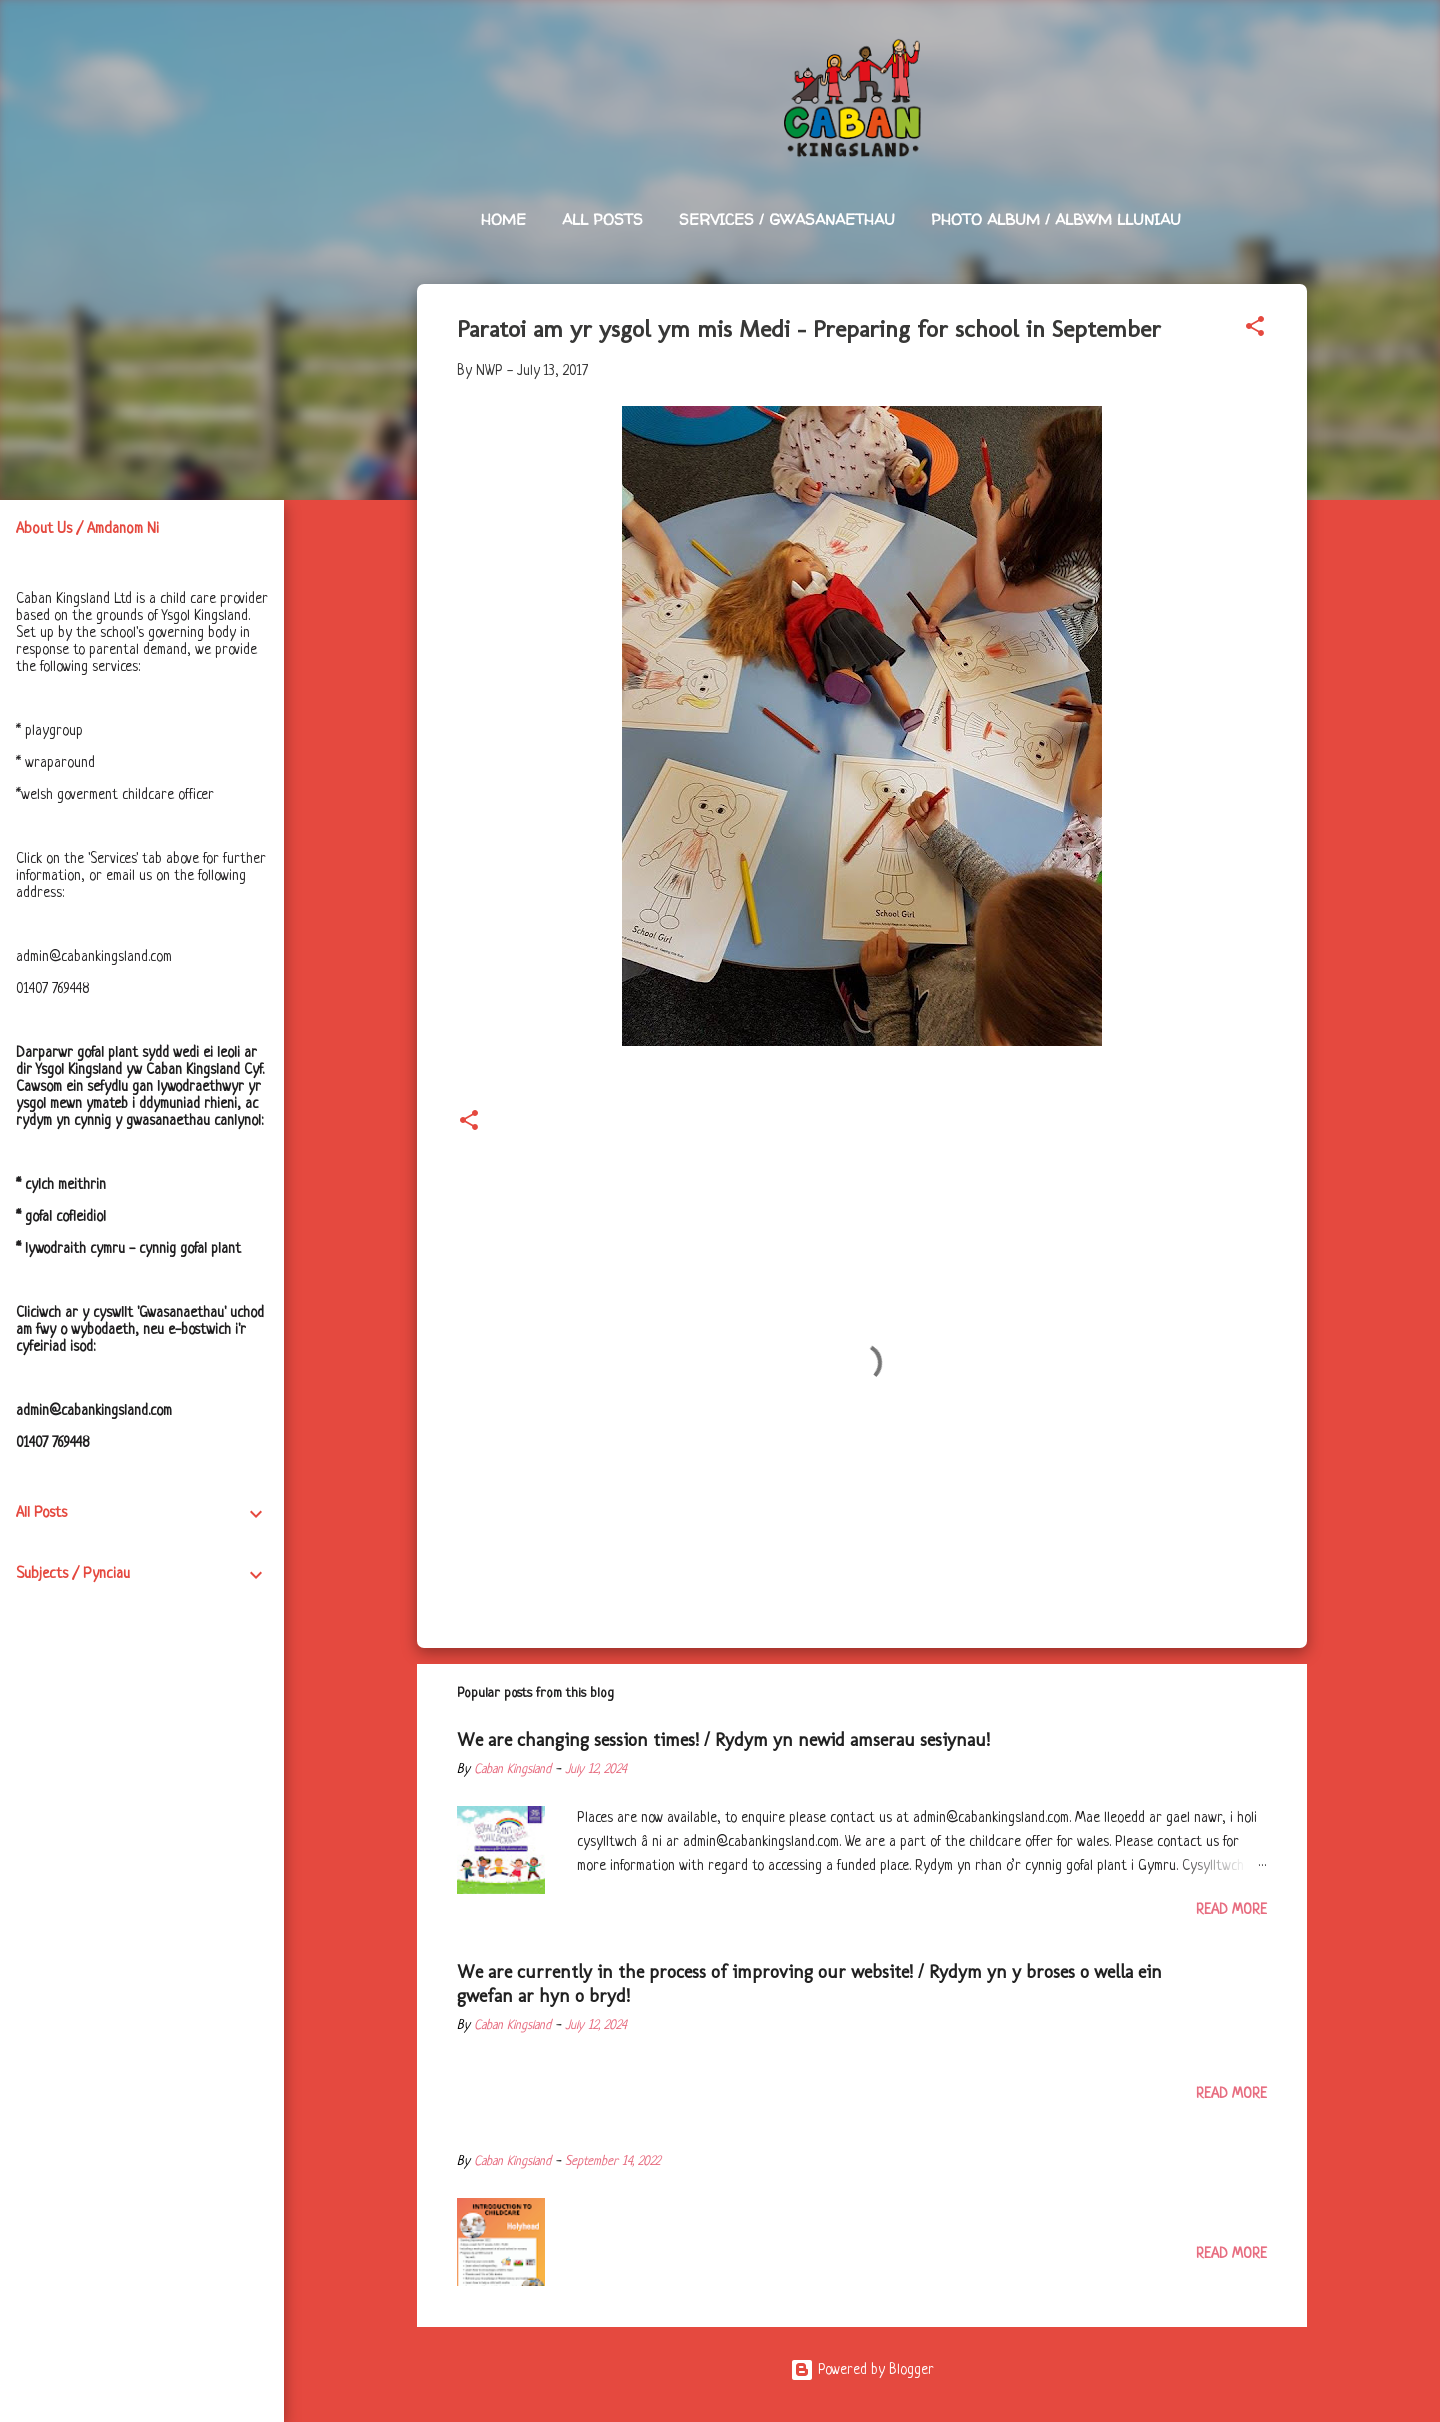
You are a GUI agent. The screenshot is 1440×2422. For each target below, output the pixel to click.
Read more (1231, 1910)
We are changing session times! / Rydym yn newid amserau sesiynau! (723, 1740)
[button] (1255, 330)
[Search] (1295, 54)
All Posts (602, 219)
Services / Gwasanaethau (787, 219)
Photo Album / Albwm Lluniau (1056, 219)
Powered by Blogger (862, 2370)
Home (503, 219)
